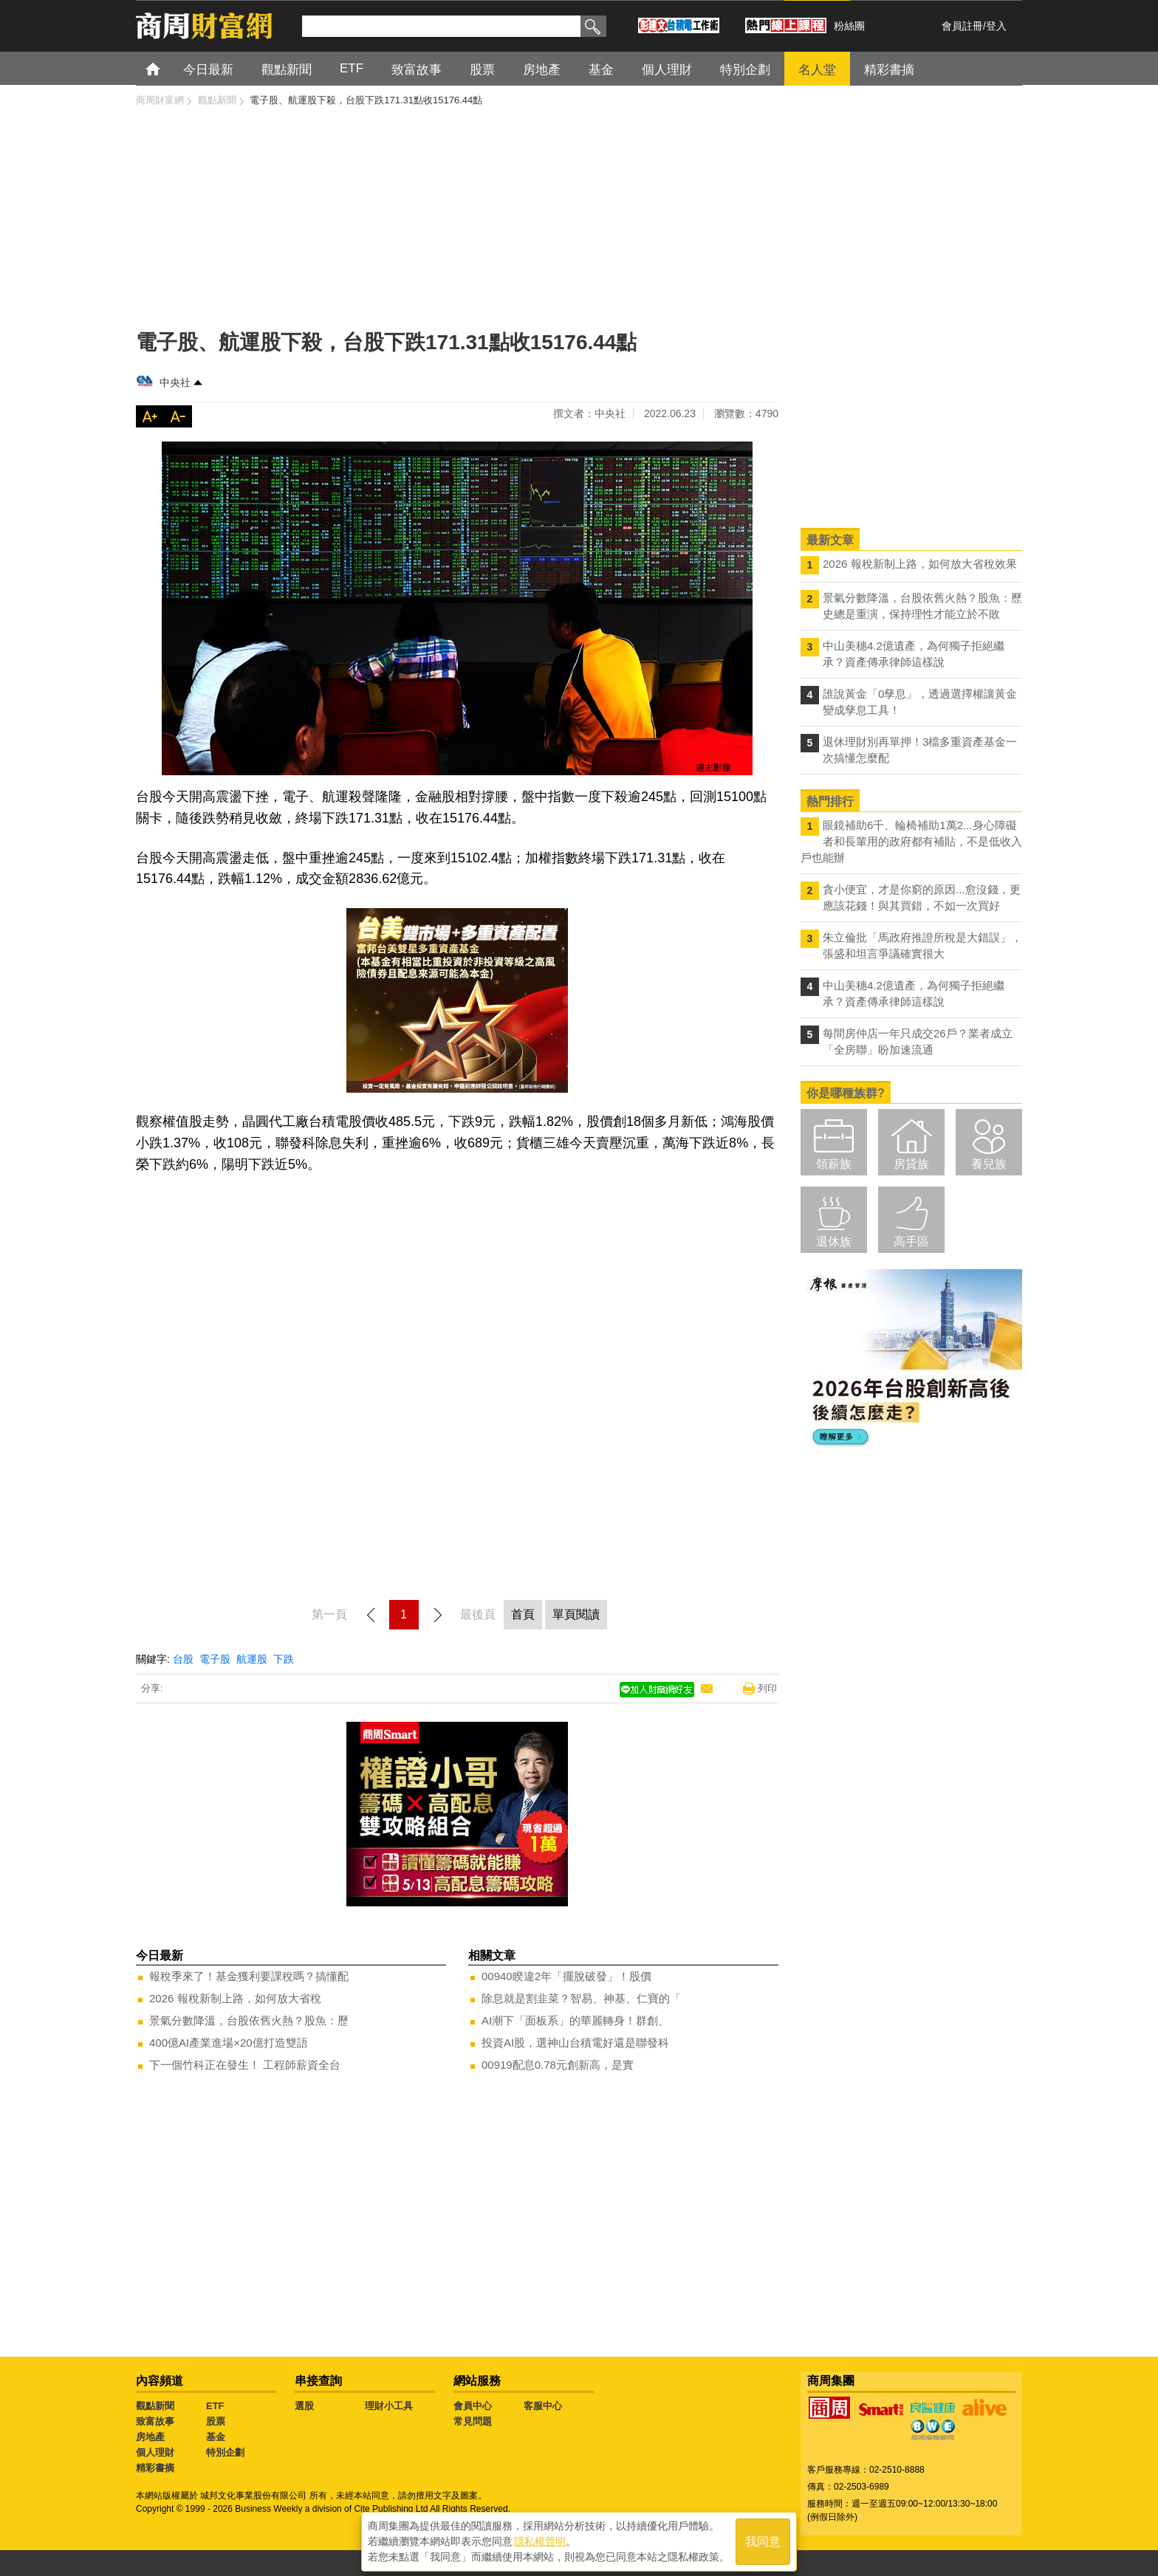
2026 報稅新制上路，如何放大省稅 (235, 1998)
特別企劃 (225, 2452)
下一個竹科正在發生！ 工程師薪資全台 (244, 2064)
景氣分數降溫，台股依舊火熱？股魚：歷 (249, 2020)
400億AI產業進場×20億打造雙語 (228, 2042)
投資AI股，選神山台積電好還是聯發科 (575, 2042)
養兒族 (989, 1164)
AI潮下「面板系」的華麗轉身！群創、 (575, 2020)
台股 (183, 1659)
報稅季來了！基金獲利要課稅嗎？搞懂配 (249, 1976)
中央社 (175, 382)
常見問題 (472, 2421)
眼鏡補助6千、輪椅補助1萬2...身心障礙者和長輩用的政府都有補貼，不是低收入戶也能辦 (911, 841)
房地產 (150, 2436)
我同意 (763, 2540)
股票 (215, 2421)
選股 (304, 2405)
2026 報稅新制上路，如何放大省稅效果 (920, 563)
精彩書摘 (155, 2467)
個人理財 (155, 2452)
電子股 (214, 1659)
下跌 (283, 1659)
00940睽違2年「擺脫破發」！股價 (566, 1976)
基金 (215, 2436)
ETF (215, 2405)
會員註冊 (962, 26)
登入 (996, 26)
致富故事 (155, 2421)
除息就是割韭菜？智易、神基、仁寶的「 (581, 1998)
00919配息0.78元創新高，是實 (558, 2064)
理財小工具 (389, 2405)
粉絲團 (849, 26)
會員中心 (472, 2405)
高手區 (911, 1241)
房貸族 (911, 1164)
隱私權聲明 (540, 2540)
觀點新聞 (155, 2405)
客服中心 (543, 2405)
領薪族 (834, 1164)
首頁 (166, 68)
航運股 (251, 1659)
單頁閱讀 (576, 1614)
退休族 (834, 1241)
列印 (767, 1688)
